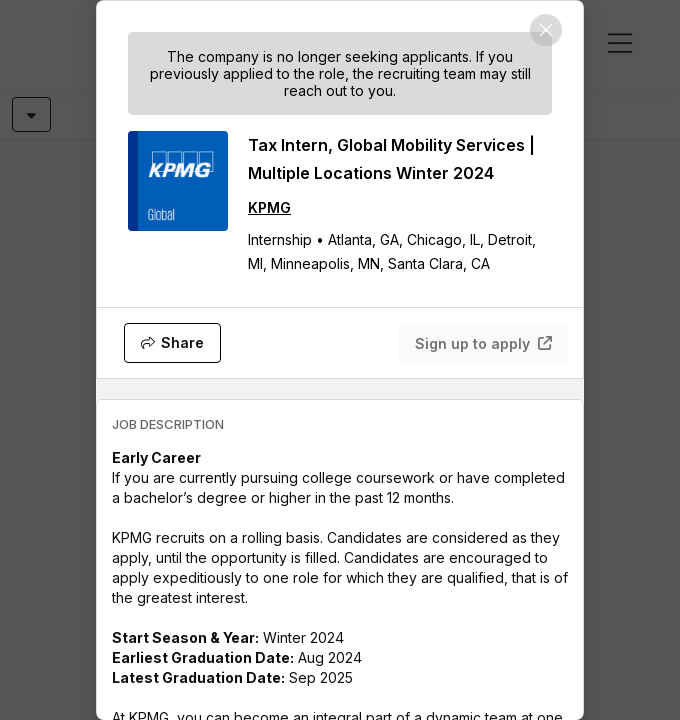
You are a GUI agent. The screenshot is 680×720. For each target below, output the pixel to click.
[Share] (172, 343)
